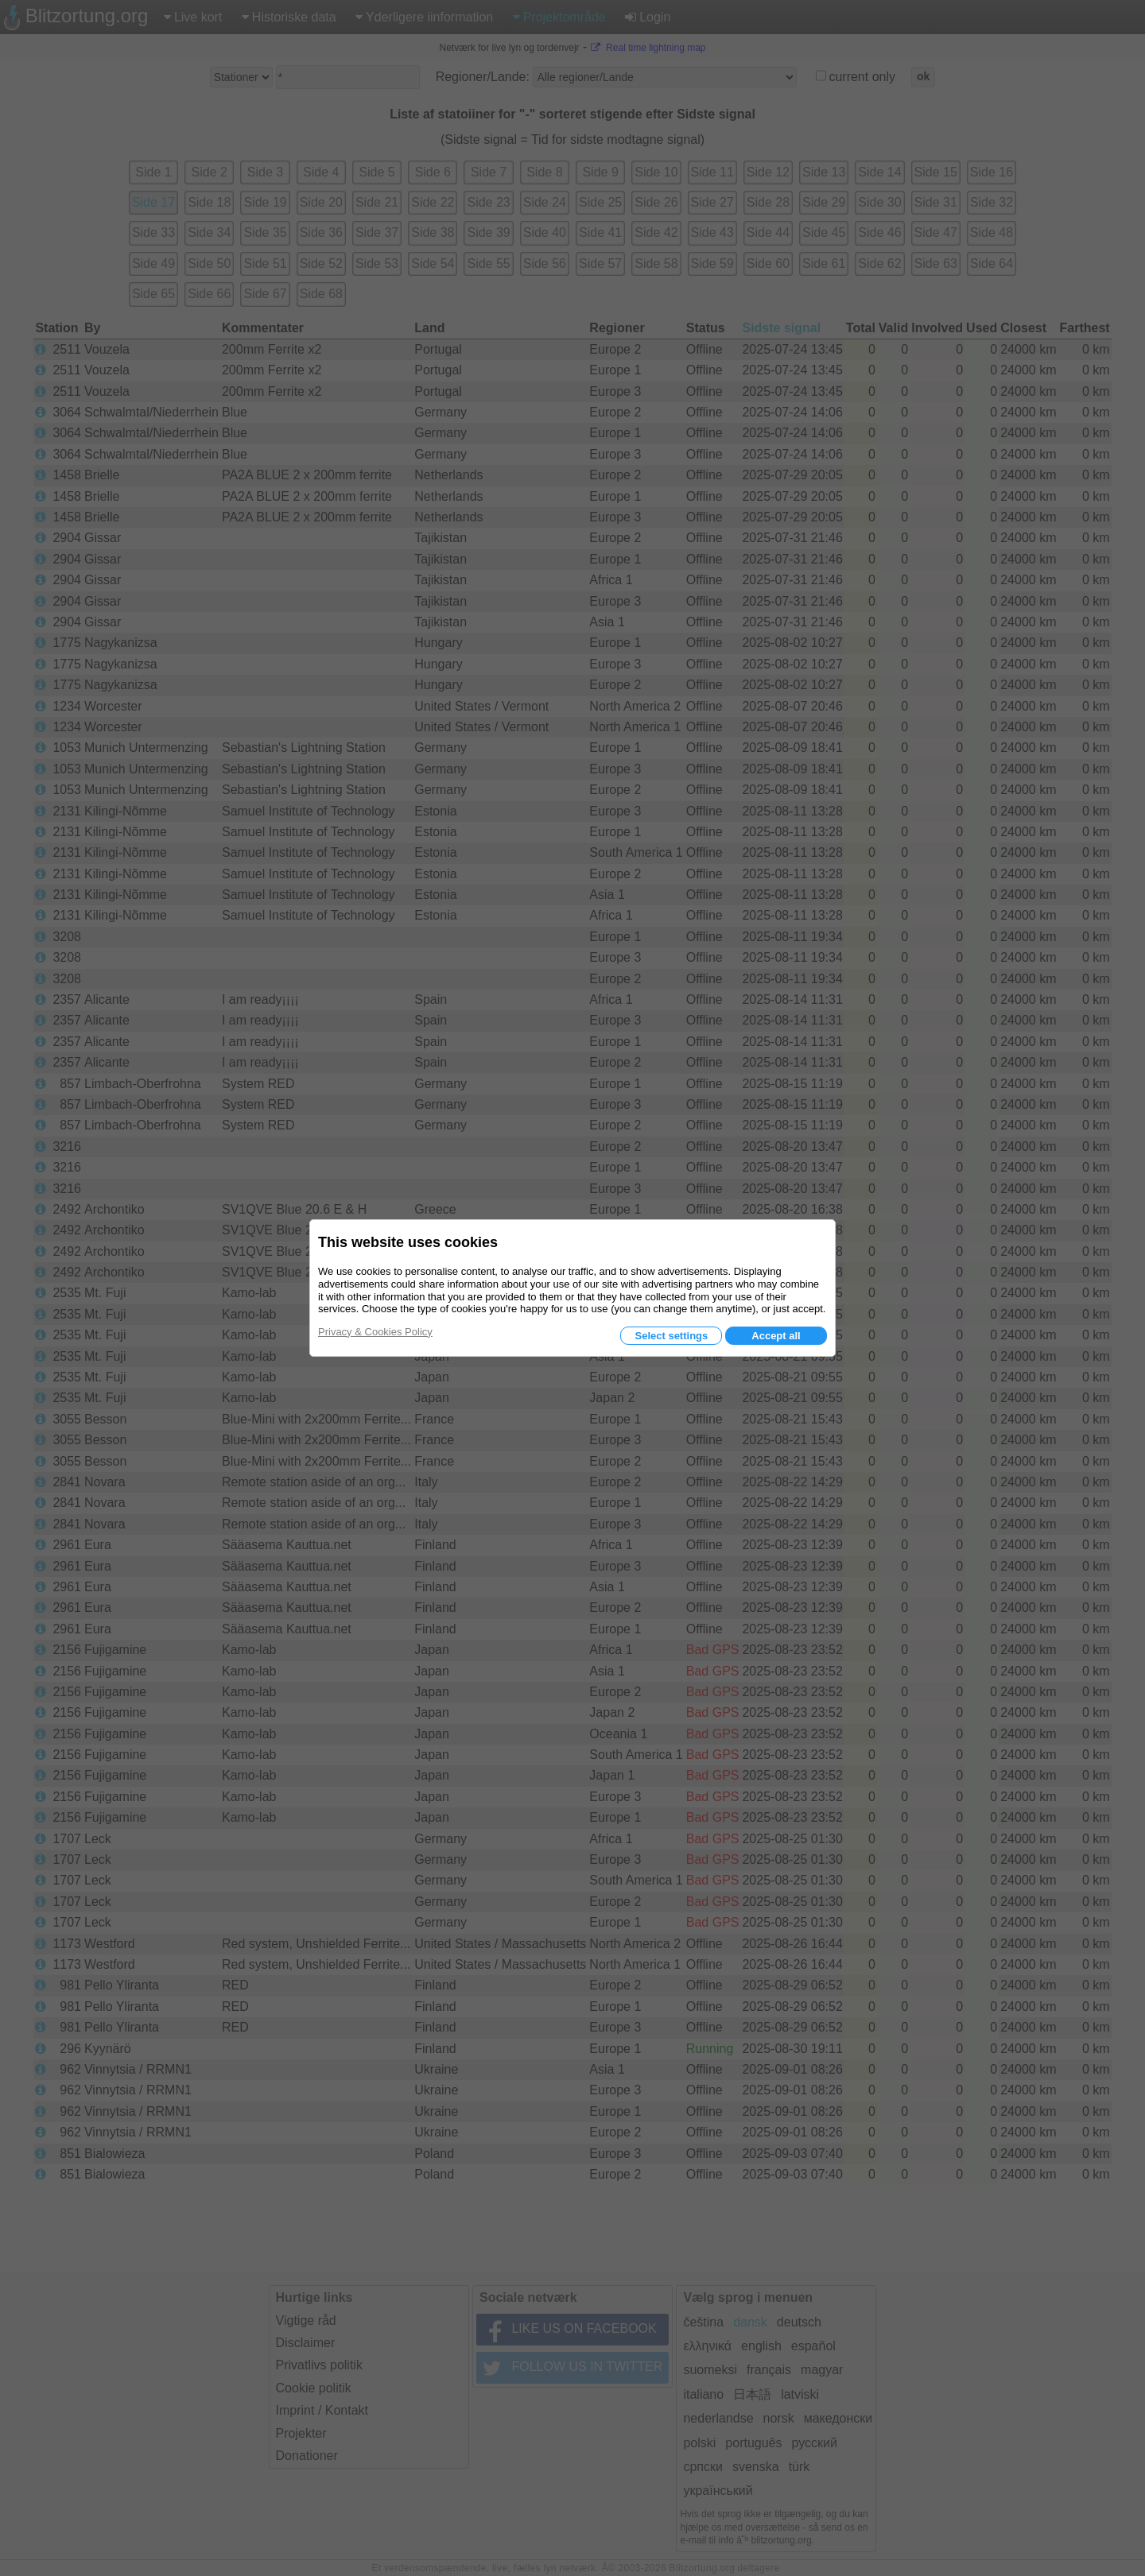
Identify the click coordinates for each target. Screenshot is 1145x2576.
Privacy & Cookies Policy (375, 1332)
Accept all (775, 1336)
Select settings (671, 1336)
